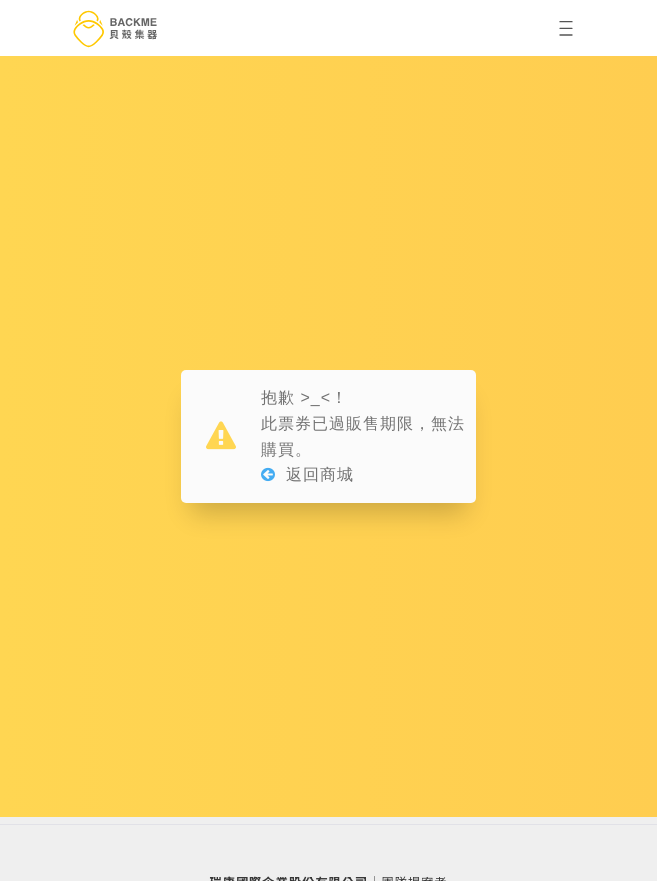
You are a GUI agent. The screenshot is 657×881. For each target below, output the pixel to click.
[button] (566, 27)
